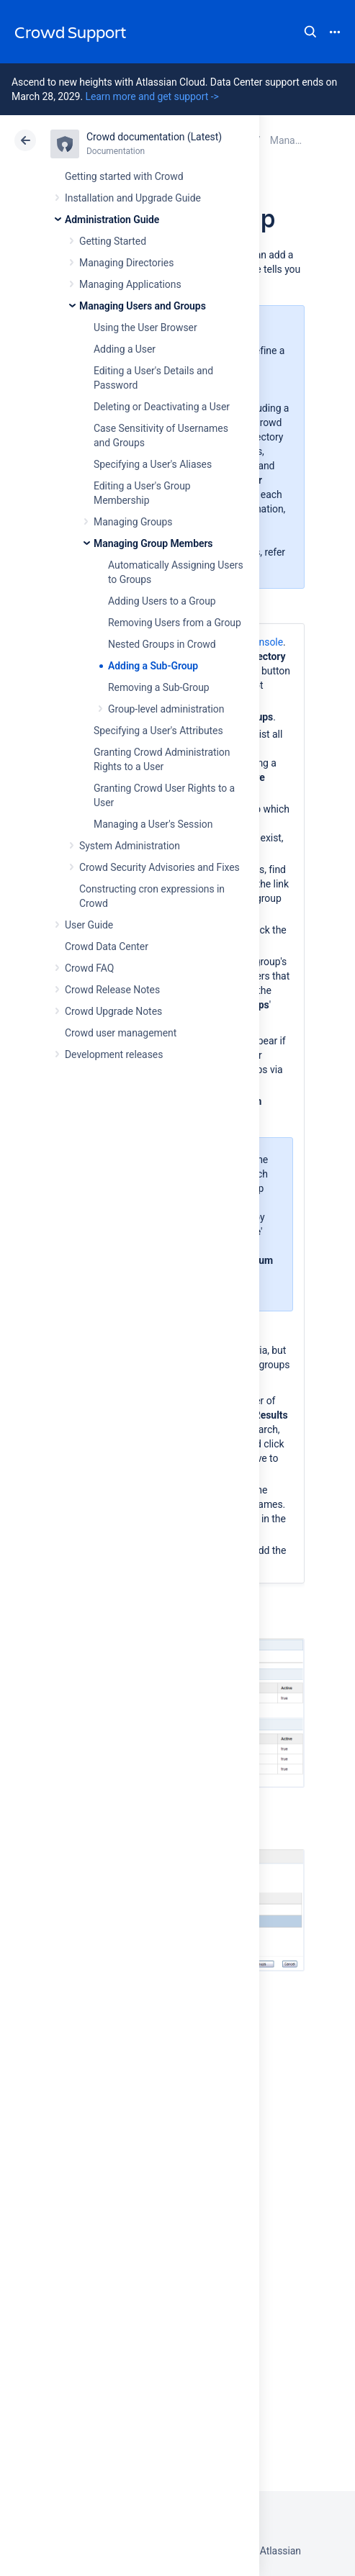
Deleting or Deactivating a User (162, 406)
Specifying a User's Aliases (153, 464)
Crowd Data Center (106, 946)
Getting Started (112, 241)
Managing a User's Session (153, 824)
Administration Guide (112, 219)
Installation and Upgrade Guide (133, 198)
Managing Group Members (153, 543)
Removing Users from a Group (174, 622)
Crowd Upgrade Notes (113, 1011)
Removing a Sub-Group (159, 687)
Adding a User (125, 349)
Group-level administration (166, 709)
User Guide (89, 925)
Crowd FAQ (89, 968)
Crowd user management (120, 1033)
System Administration (129, 845)
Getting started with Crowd (124, 176)
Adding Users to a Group (162, 601)
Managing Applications (130, 284)
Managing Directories (126, 262)
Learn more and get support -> (151, 96)
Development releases (114, 1054)
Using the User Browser (145, 327)
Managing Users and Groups (142, 306)
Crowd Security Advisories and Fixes (159, 867)
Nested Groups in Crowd (162, 644)
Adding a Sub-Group (153, 666)
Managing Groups (133, 522)
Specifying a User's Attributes (158, 730)
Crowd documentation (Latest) (154, 137)
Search (310, 31)
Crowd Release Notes (112, 989)
